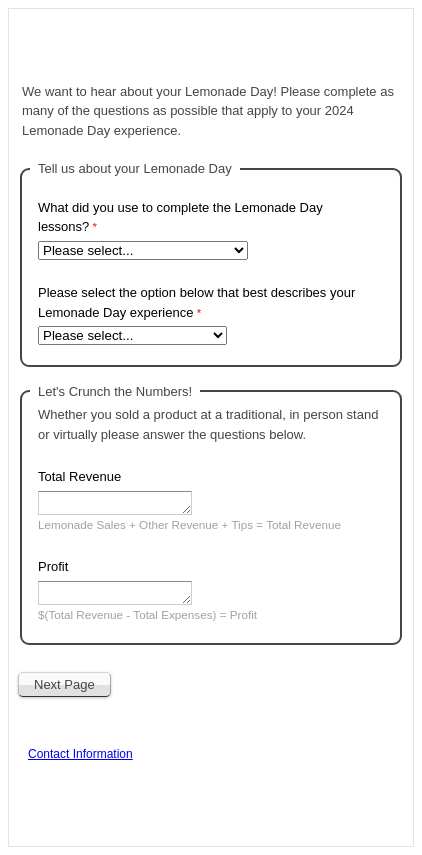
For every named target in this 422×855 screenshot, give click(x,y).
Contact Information (80, 754)
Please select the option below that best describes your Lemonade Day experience (196, 302)
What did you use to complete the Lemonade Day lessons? (180, 217)
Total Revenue (79, 476)
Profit (53, 566)
